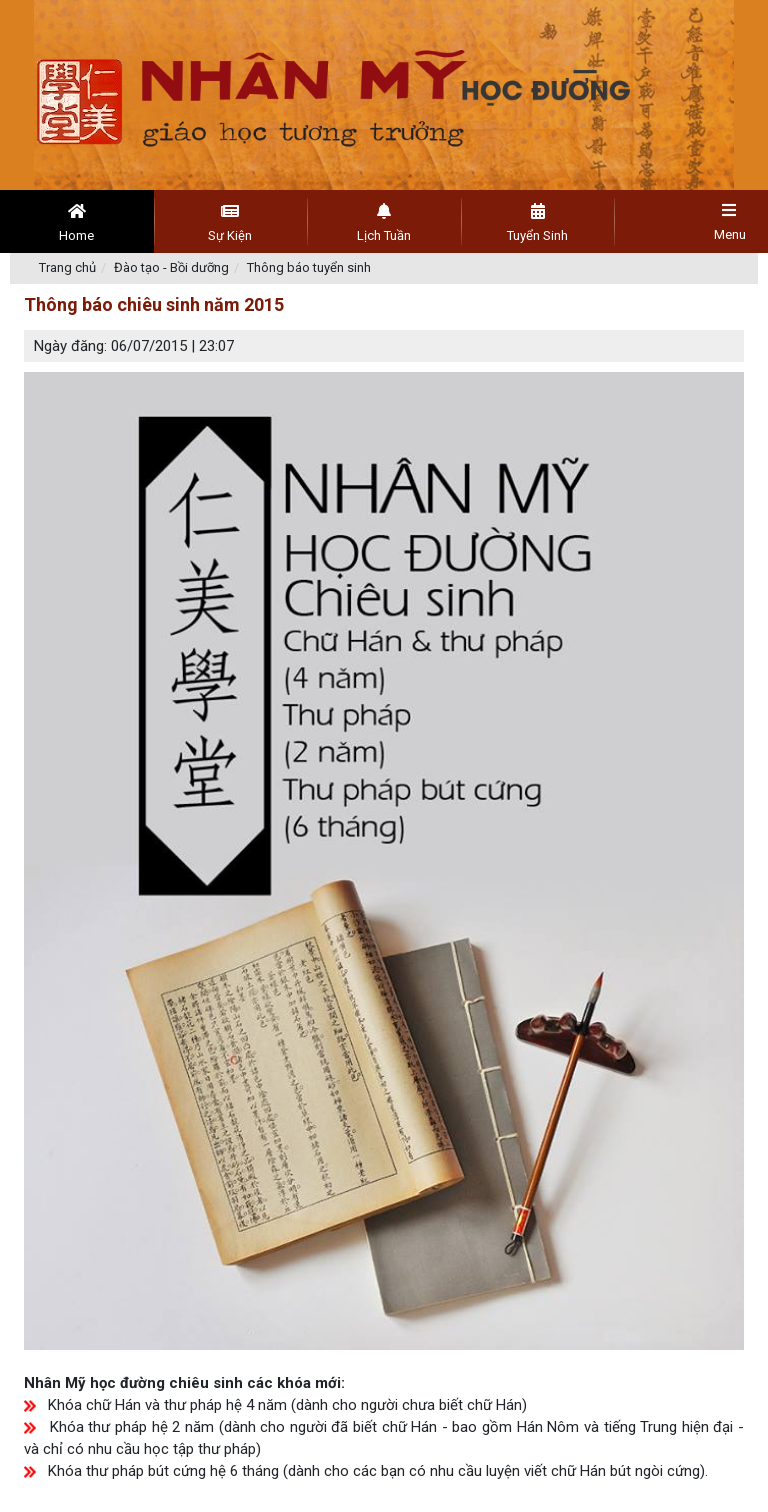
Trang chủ (67, 267)
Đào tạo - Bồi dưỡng (171, 267)
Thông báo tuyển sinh (309, 267)
